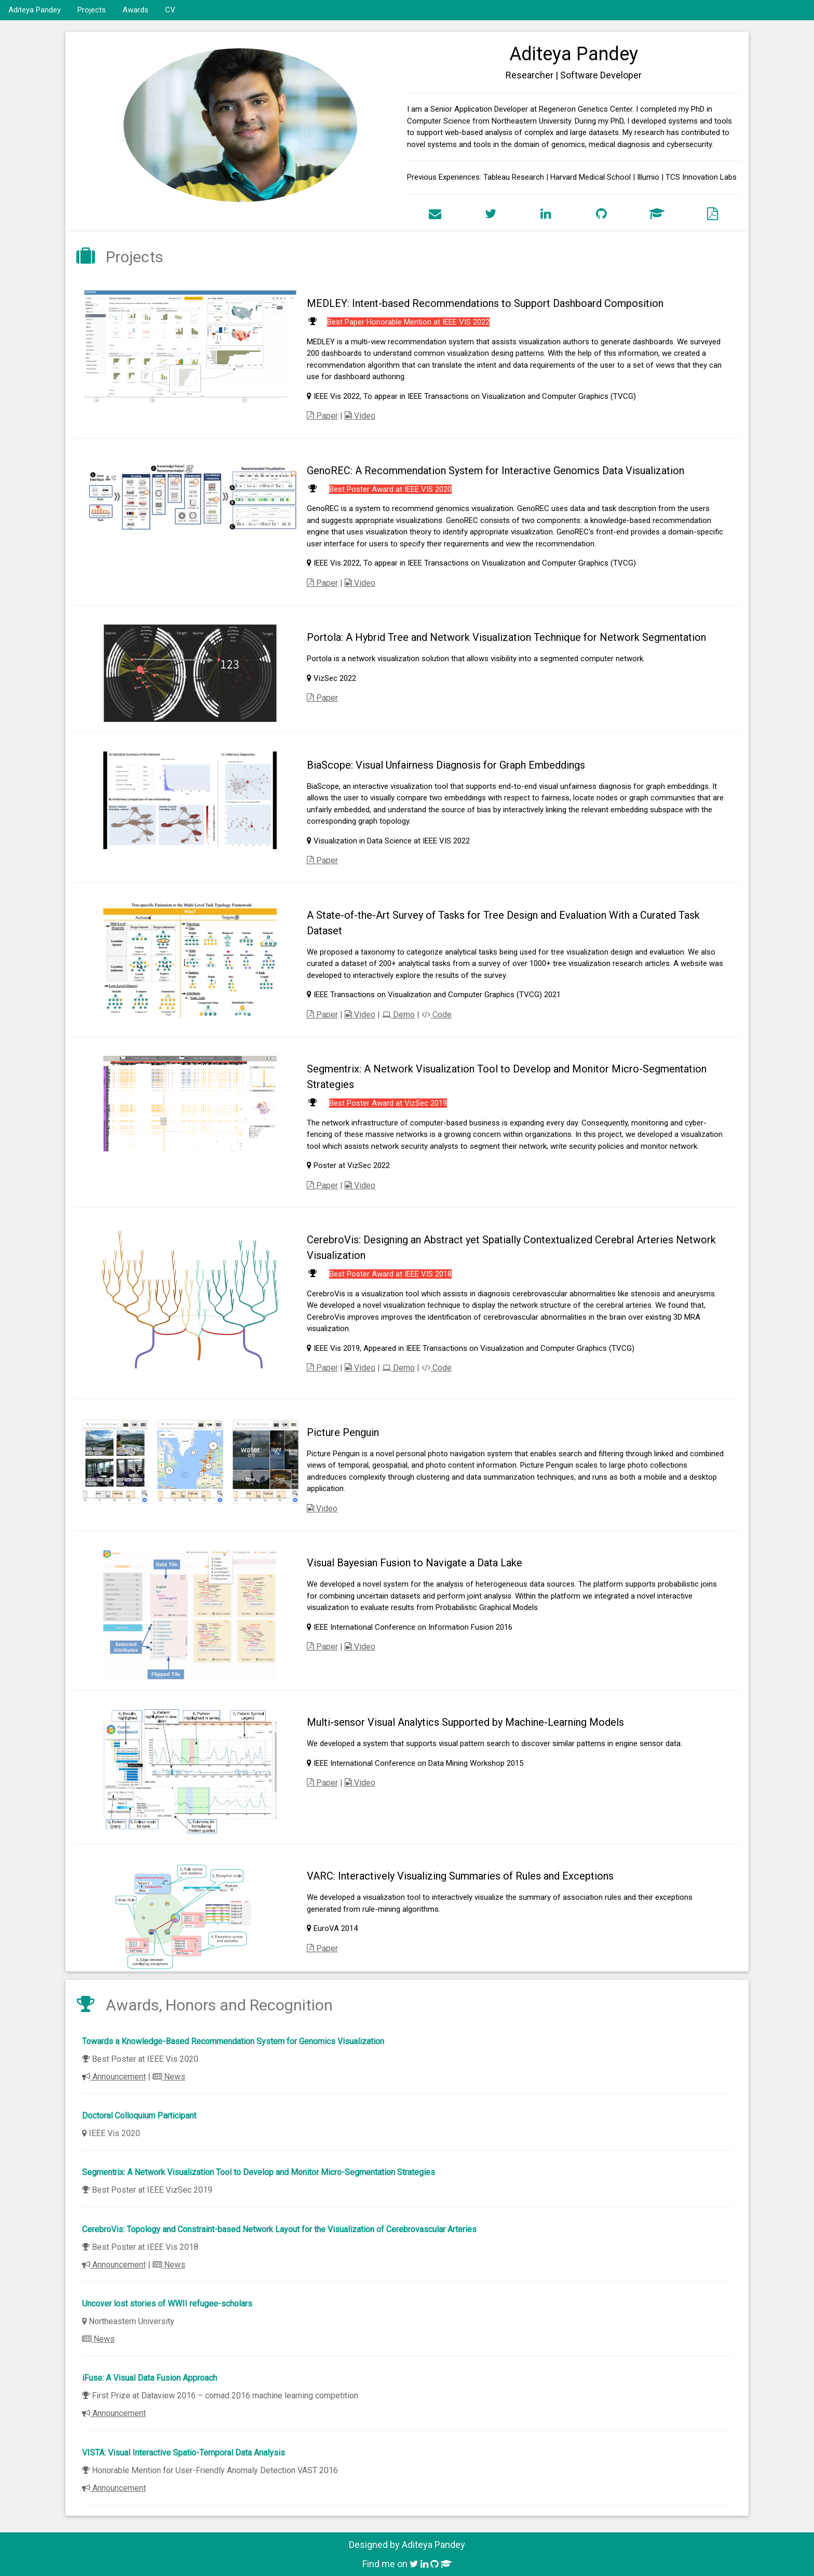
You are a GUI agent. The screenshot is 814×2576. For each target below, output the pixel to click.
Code (437, 1014)
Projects (91, 10)
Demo (398, 1014)
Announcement (114, 2077)
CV (170, 10)
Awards (135, 10)
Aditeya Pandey (34, 10)
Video (360, 416)
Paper (322, 416)
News (169, 2077)
